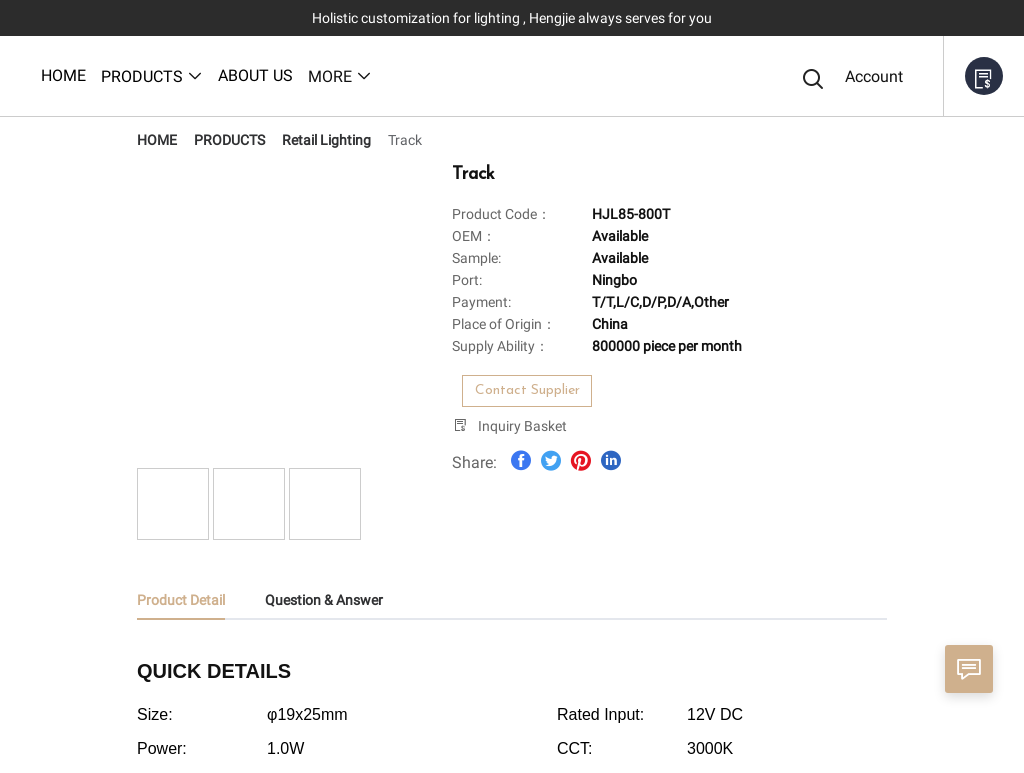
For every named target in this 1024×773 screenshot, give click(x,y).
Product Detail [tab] (181, 600)
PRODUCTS (229, 140)
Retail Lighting (326, 140)
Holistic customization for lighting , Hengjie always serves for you (512, 18)
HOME (157, 140)
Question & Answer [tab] (324, 600)
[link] (157, 140)
